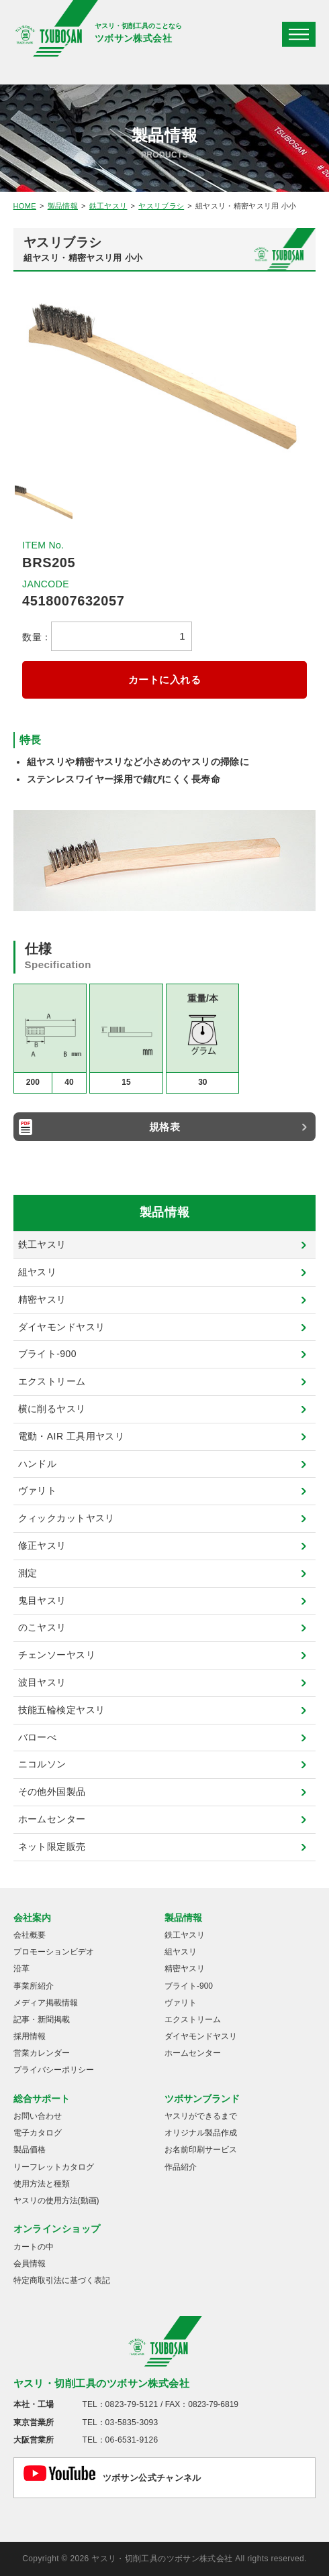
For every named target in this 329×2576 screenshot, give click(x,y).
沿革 (21, 1968)
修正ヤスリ (42, 1545)
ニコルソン (42, 1764)
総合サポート (41, 2098)
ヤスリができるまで (200, 2116)
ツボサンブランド (202, 2098)
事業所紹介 (33, 1986)
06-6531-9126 (131, 2440)
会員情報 (29, 2263)
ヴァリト (37, 1490)
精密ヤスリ (42, 1299)
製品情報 (63, 206)
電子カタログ (37, 2133)
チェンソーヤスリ (56, 1654)
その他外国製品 (52, 1791)
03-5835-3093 (131, 2422)
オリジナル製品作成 (200, 2133)
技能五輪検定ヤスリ (61, 1709)
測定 (28, 1573)
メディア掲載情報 (45, 2002)
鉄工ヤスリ (108, 206)
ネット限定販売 (52, 1846)
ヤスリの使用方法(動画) (56, 2200)
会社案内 (32, 1917)
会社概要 (29, 1935)
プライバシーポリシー (53, 2069)
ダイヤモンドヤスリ (61, 1327)
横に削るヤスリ (52, 1408)
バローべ (37, 1737)
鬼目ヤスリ (42, 1600)
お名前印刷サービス (200, 2149)
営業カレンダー (41, 2053)
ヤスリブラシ (161, 206)
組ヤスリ (37, 1272)
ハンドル (37, 1463)
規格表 (164, 1126)
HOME (24, 206)
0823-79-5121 (131, 2404)
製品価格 (29, 2149)
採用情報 (29, 2036)
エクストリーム (52, 1381)
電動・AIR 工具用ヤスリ (71, 1436)
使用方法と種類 (41, 2183)
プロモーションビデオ (53, 1951)
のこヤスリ (42, 1627)
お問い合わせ (37, 2116)
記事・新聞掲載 (41, 2019)
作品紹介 (180, 2167)
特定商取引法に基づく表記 (61, 2280)
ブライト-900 (47, 1353)
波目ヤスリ (42, 1682)
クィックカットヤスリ (66, 1518)
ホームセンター (52, 1819)
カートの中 (33, 2246)
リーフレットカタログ (53, 2167)
